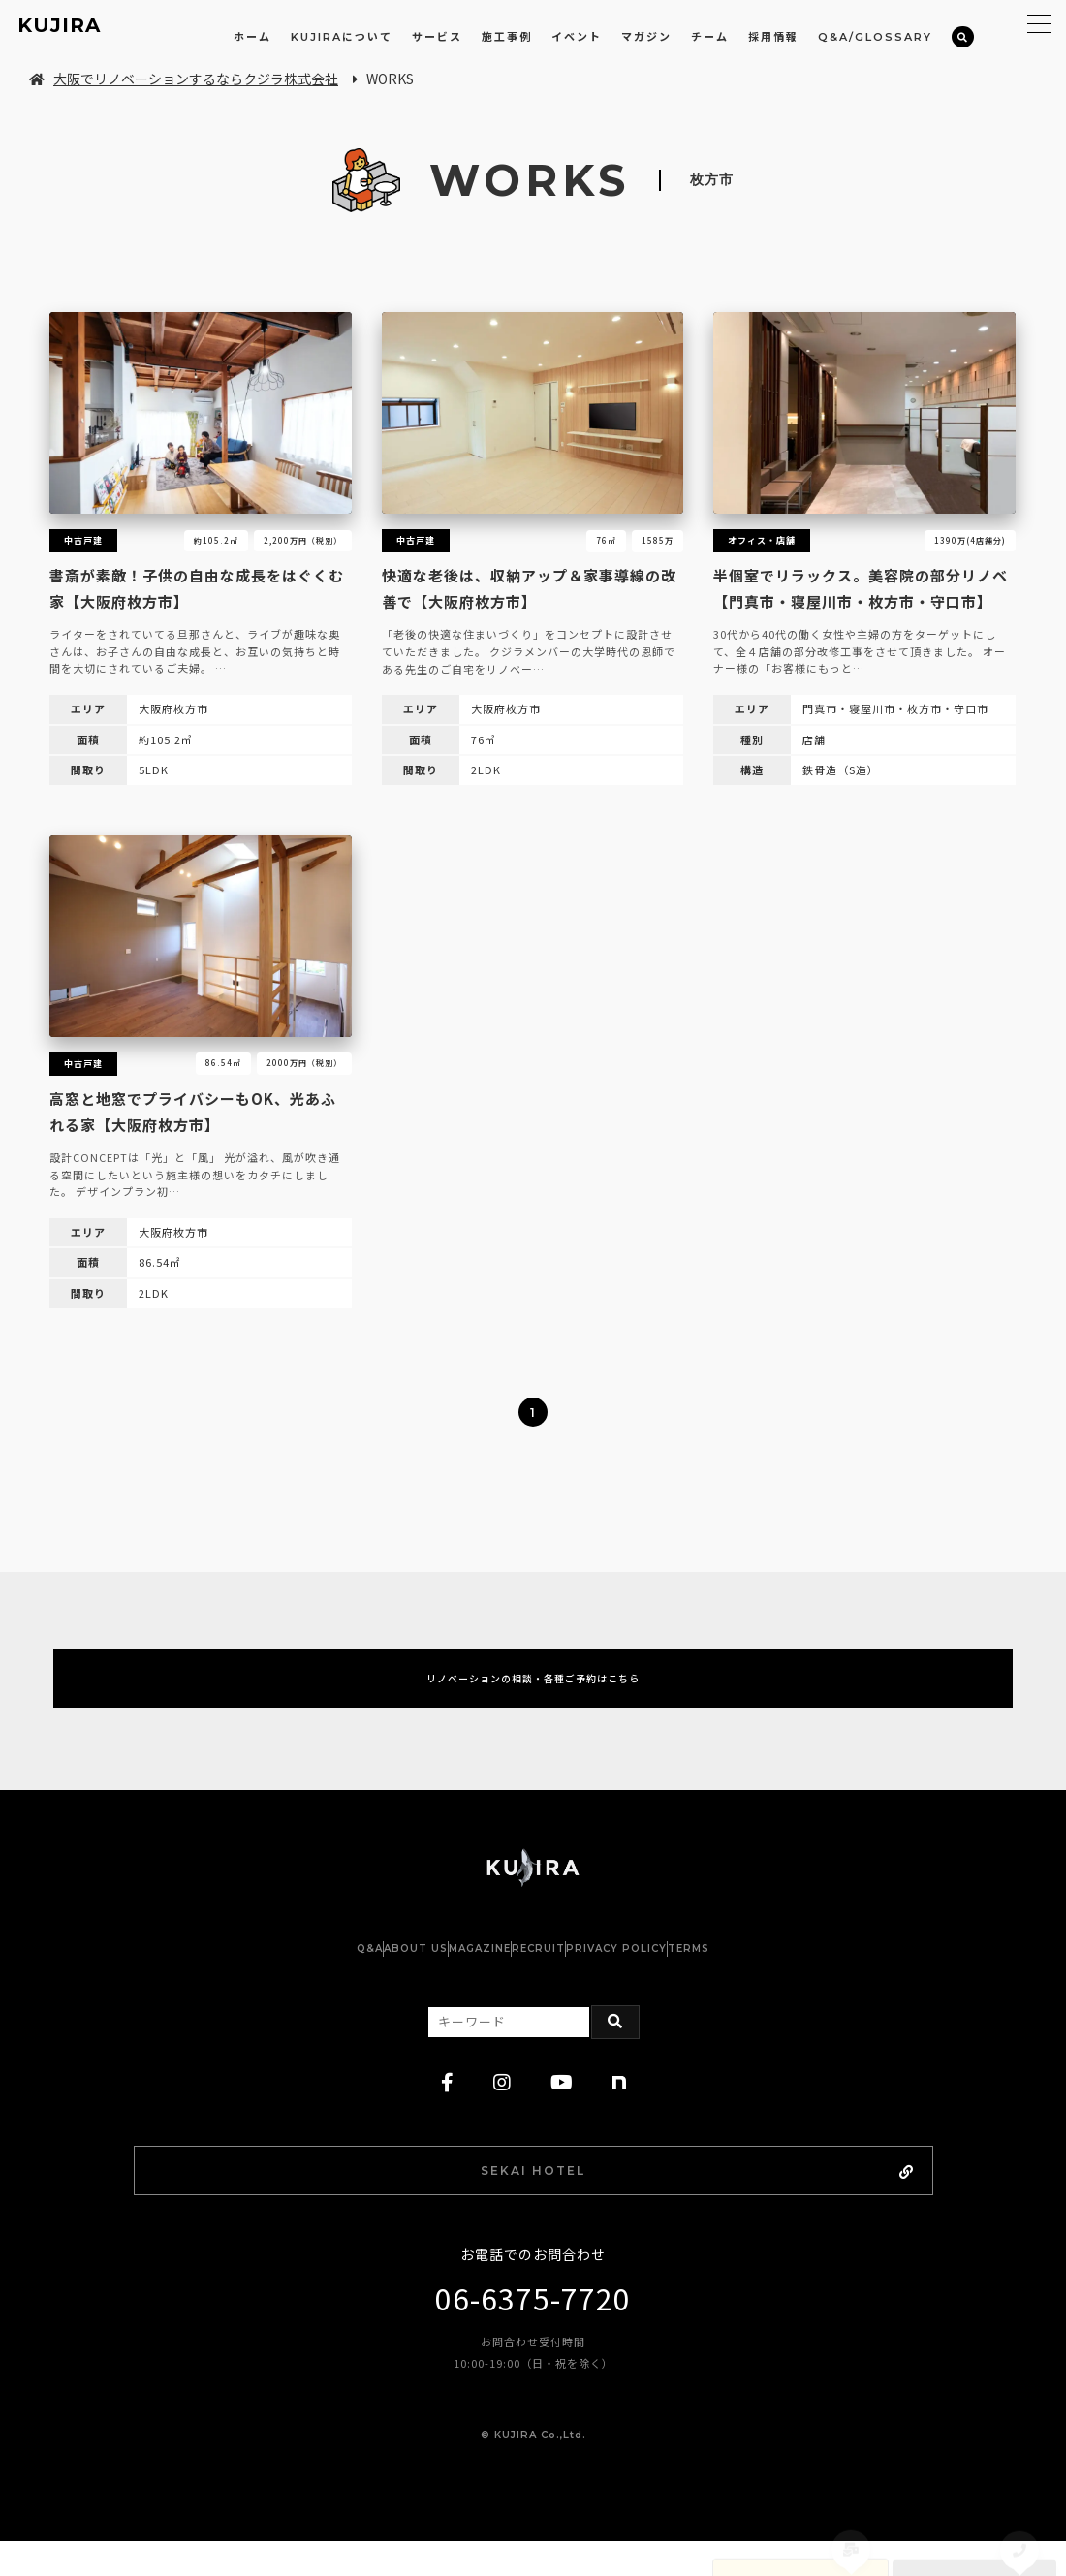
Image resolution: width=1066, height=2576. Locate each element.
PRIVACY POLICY (674, 1973)
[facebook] (448, 2107)
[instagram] (502, 2107)
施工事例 (507, 37)
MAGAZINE (460, 1973)
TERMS (785, 1973)
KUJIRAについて (341, 37)
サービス (437, 37)
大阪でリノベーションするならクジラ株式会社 (183, 78)
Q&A (273, 1973)
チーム (710, 37)
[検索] (963, 37)
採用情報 (773, 37)
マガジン (646, 37)
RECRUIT (557, 1973)
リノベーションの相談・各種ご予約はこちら (533, 1691)
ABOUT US (358, 1973)
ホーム (252, 37)
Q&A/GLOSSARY (875, 37)
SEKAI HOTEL (585, 2199)
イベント (576, 37)
